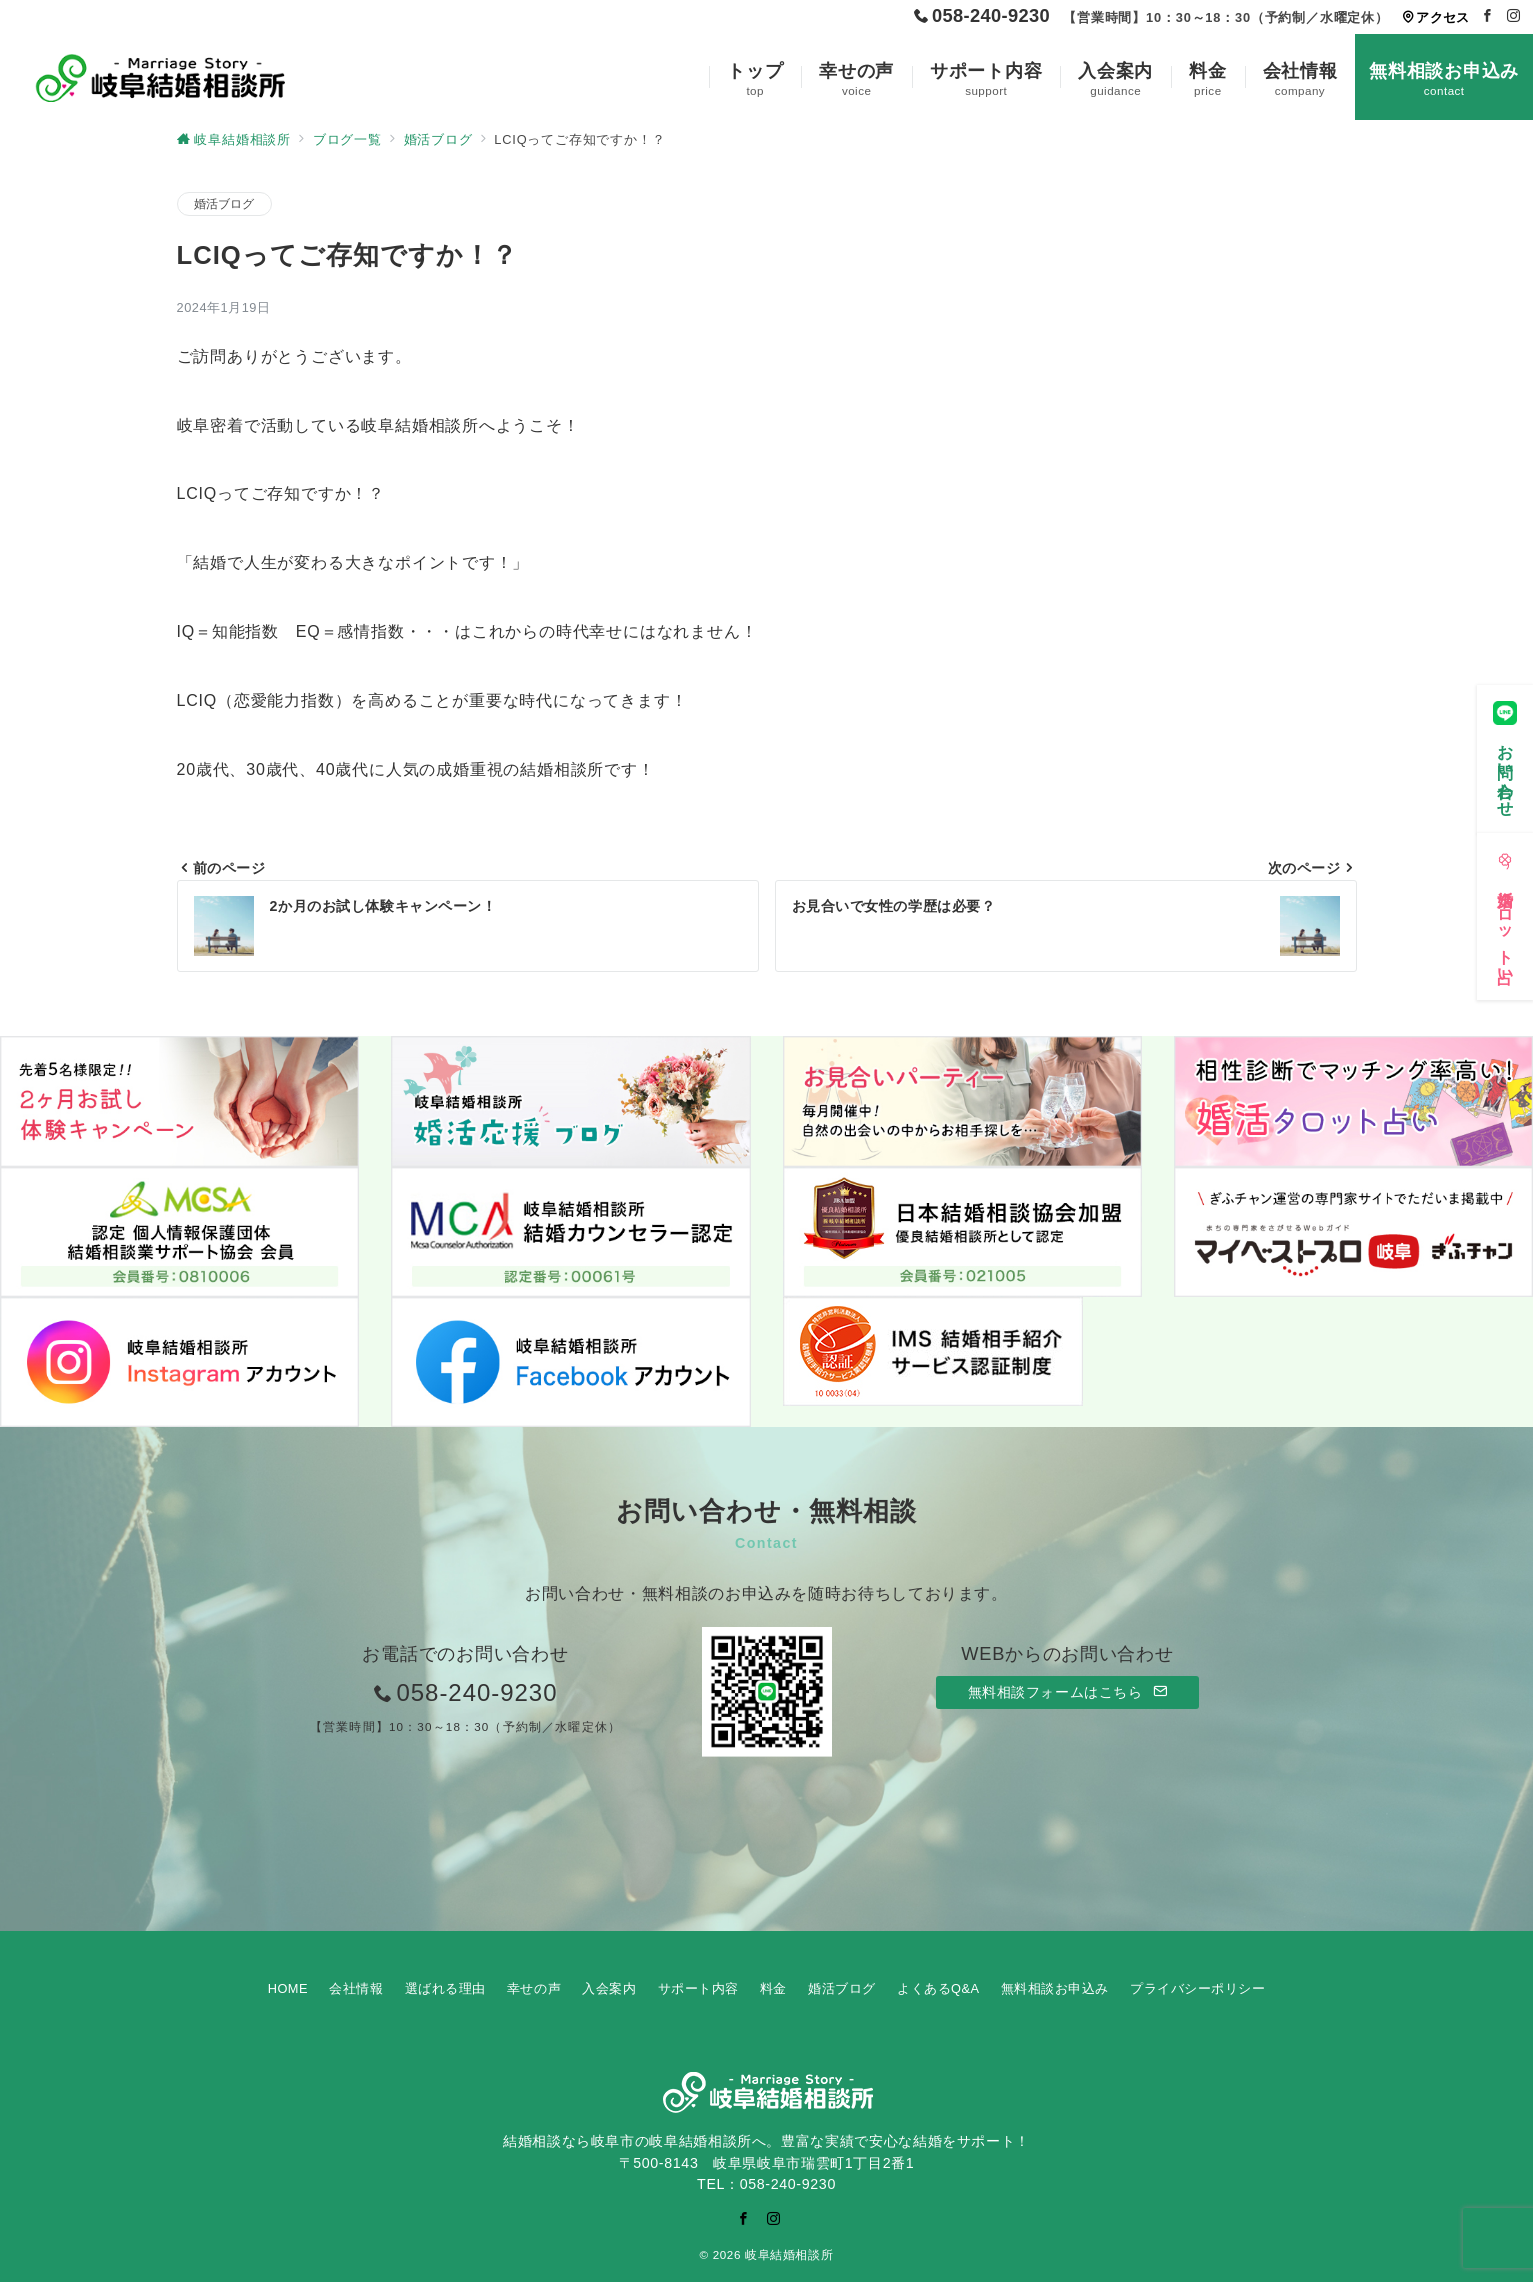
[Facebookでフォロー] (1488, 16)
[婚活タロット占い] (1505, 907)
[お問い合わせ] (1505, 749)
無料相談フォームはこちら (1068, 1692)
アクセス (1435, 17)
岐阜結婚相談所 (789, 2254)
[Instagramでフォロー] (1514, 16)
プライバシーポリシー (1197, 1988)
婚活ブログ (224, 203)
